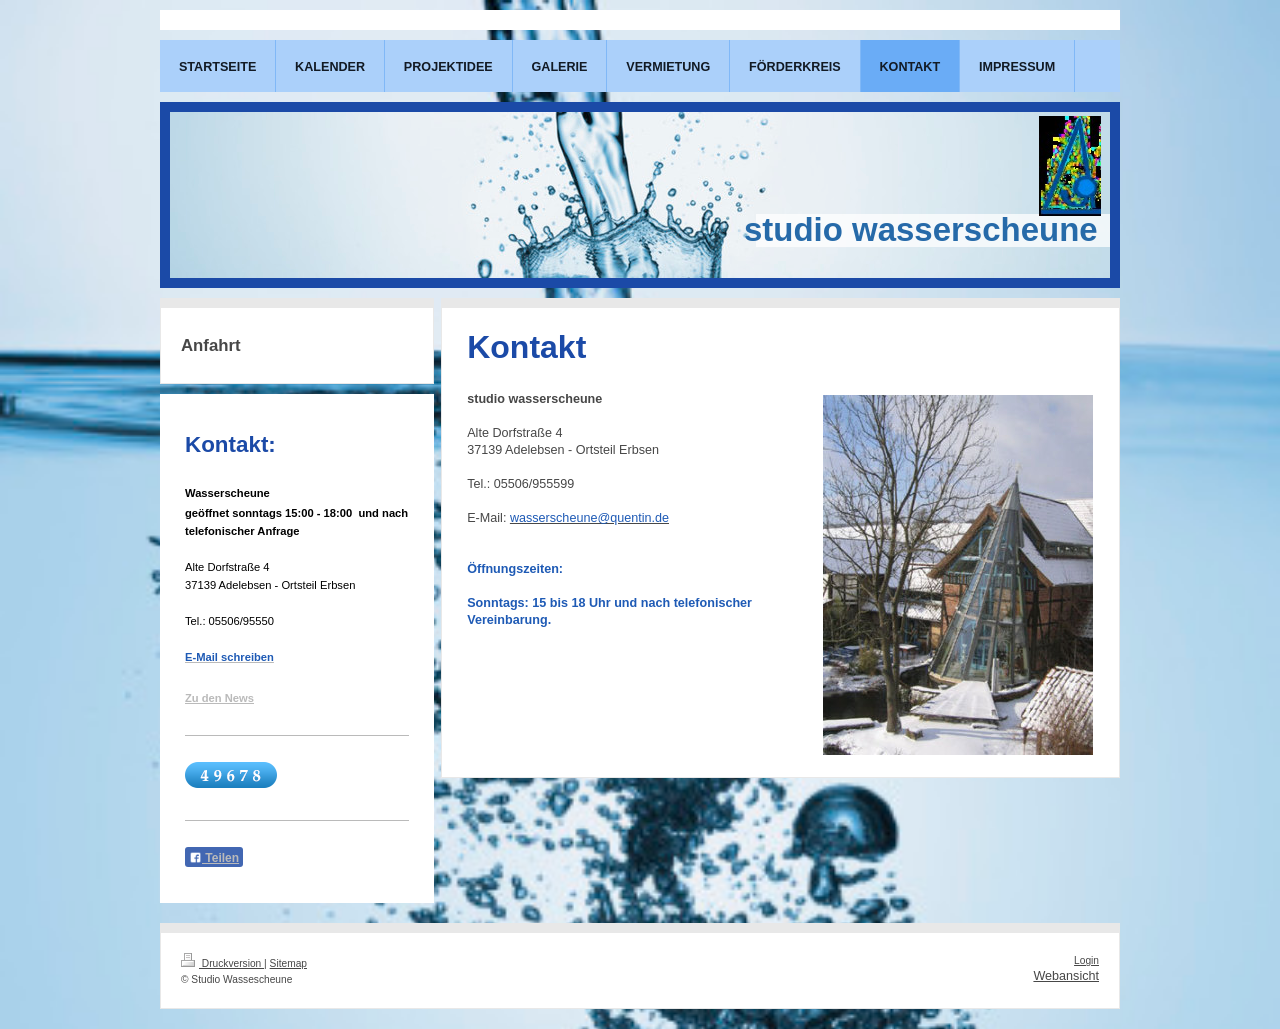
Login (1086, 960)
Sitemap (288, 963)
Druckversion (222, 963)
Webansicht (1066, 976)
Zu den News (219, 698)
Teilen (214, 858)
